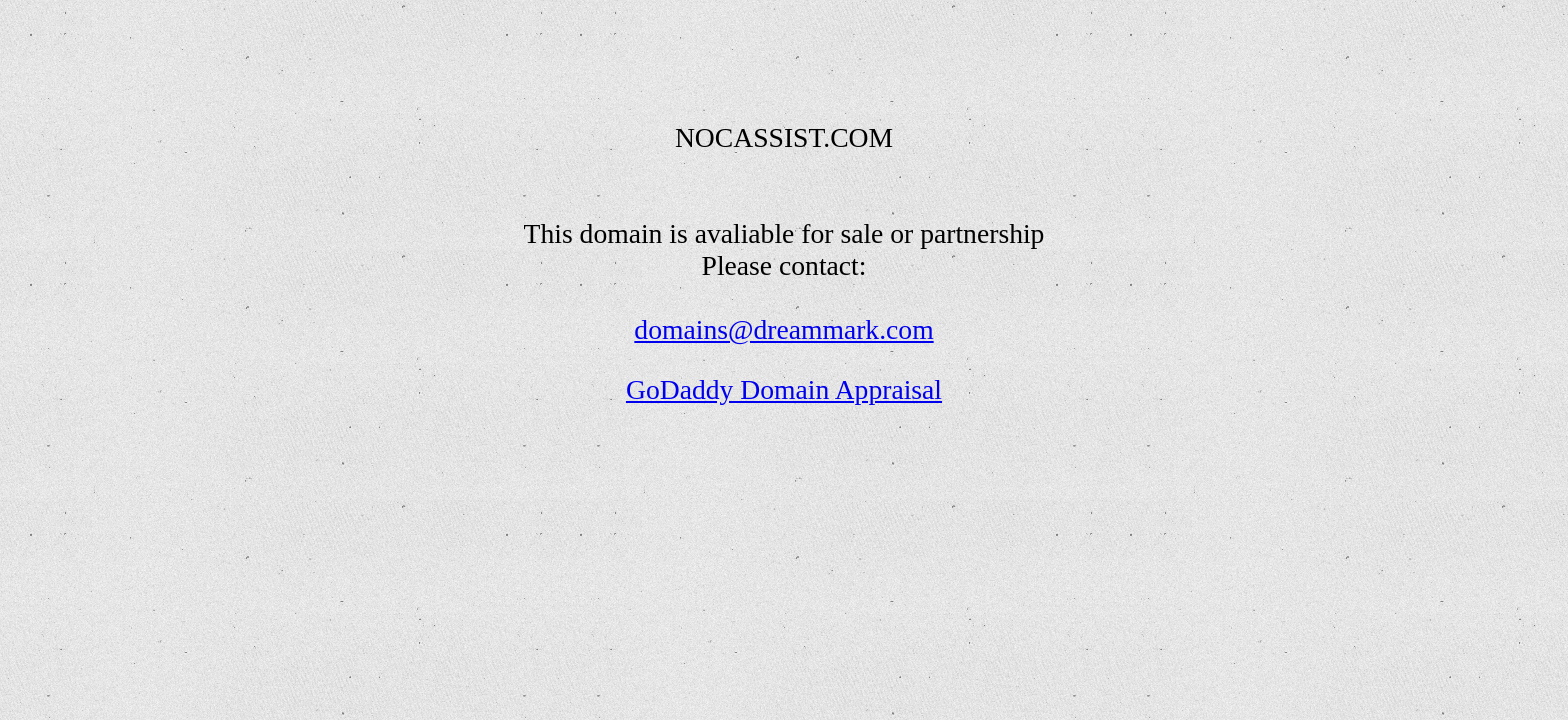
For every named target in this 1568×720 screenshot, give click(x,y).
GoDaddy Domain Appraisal (784, 389)
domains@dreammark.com (783, 329)
